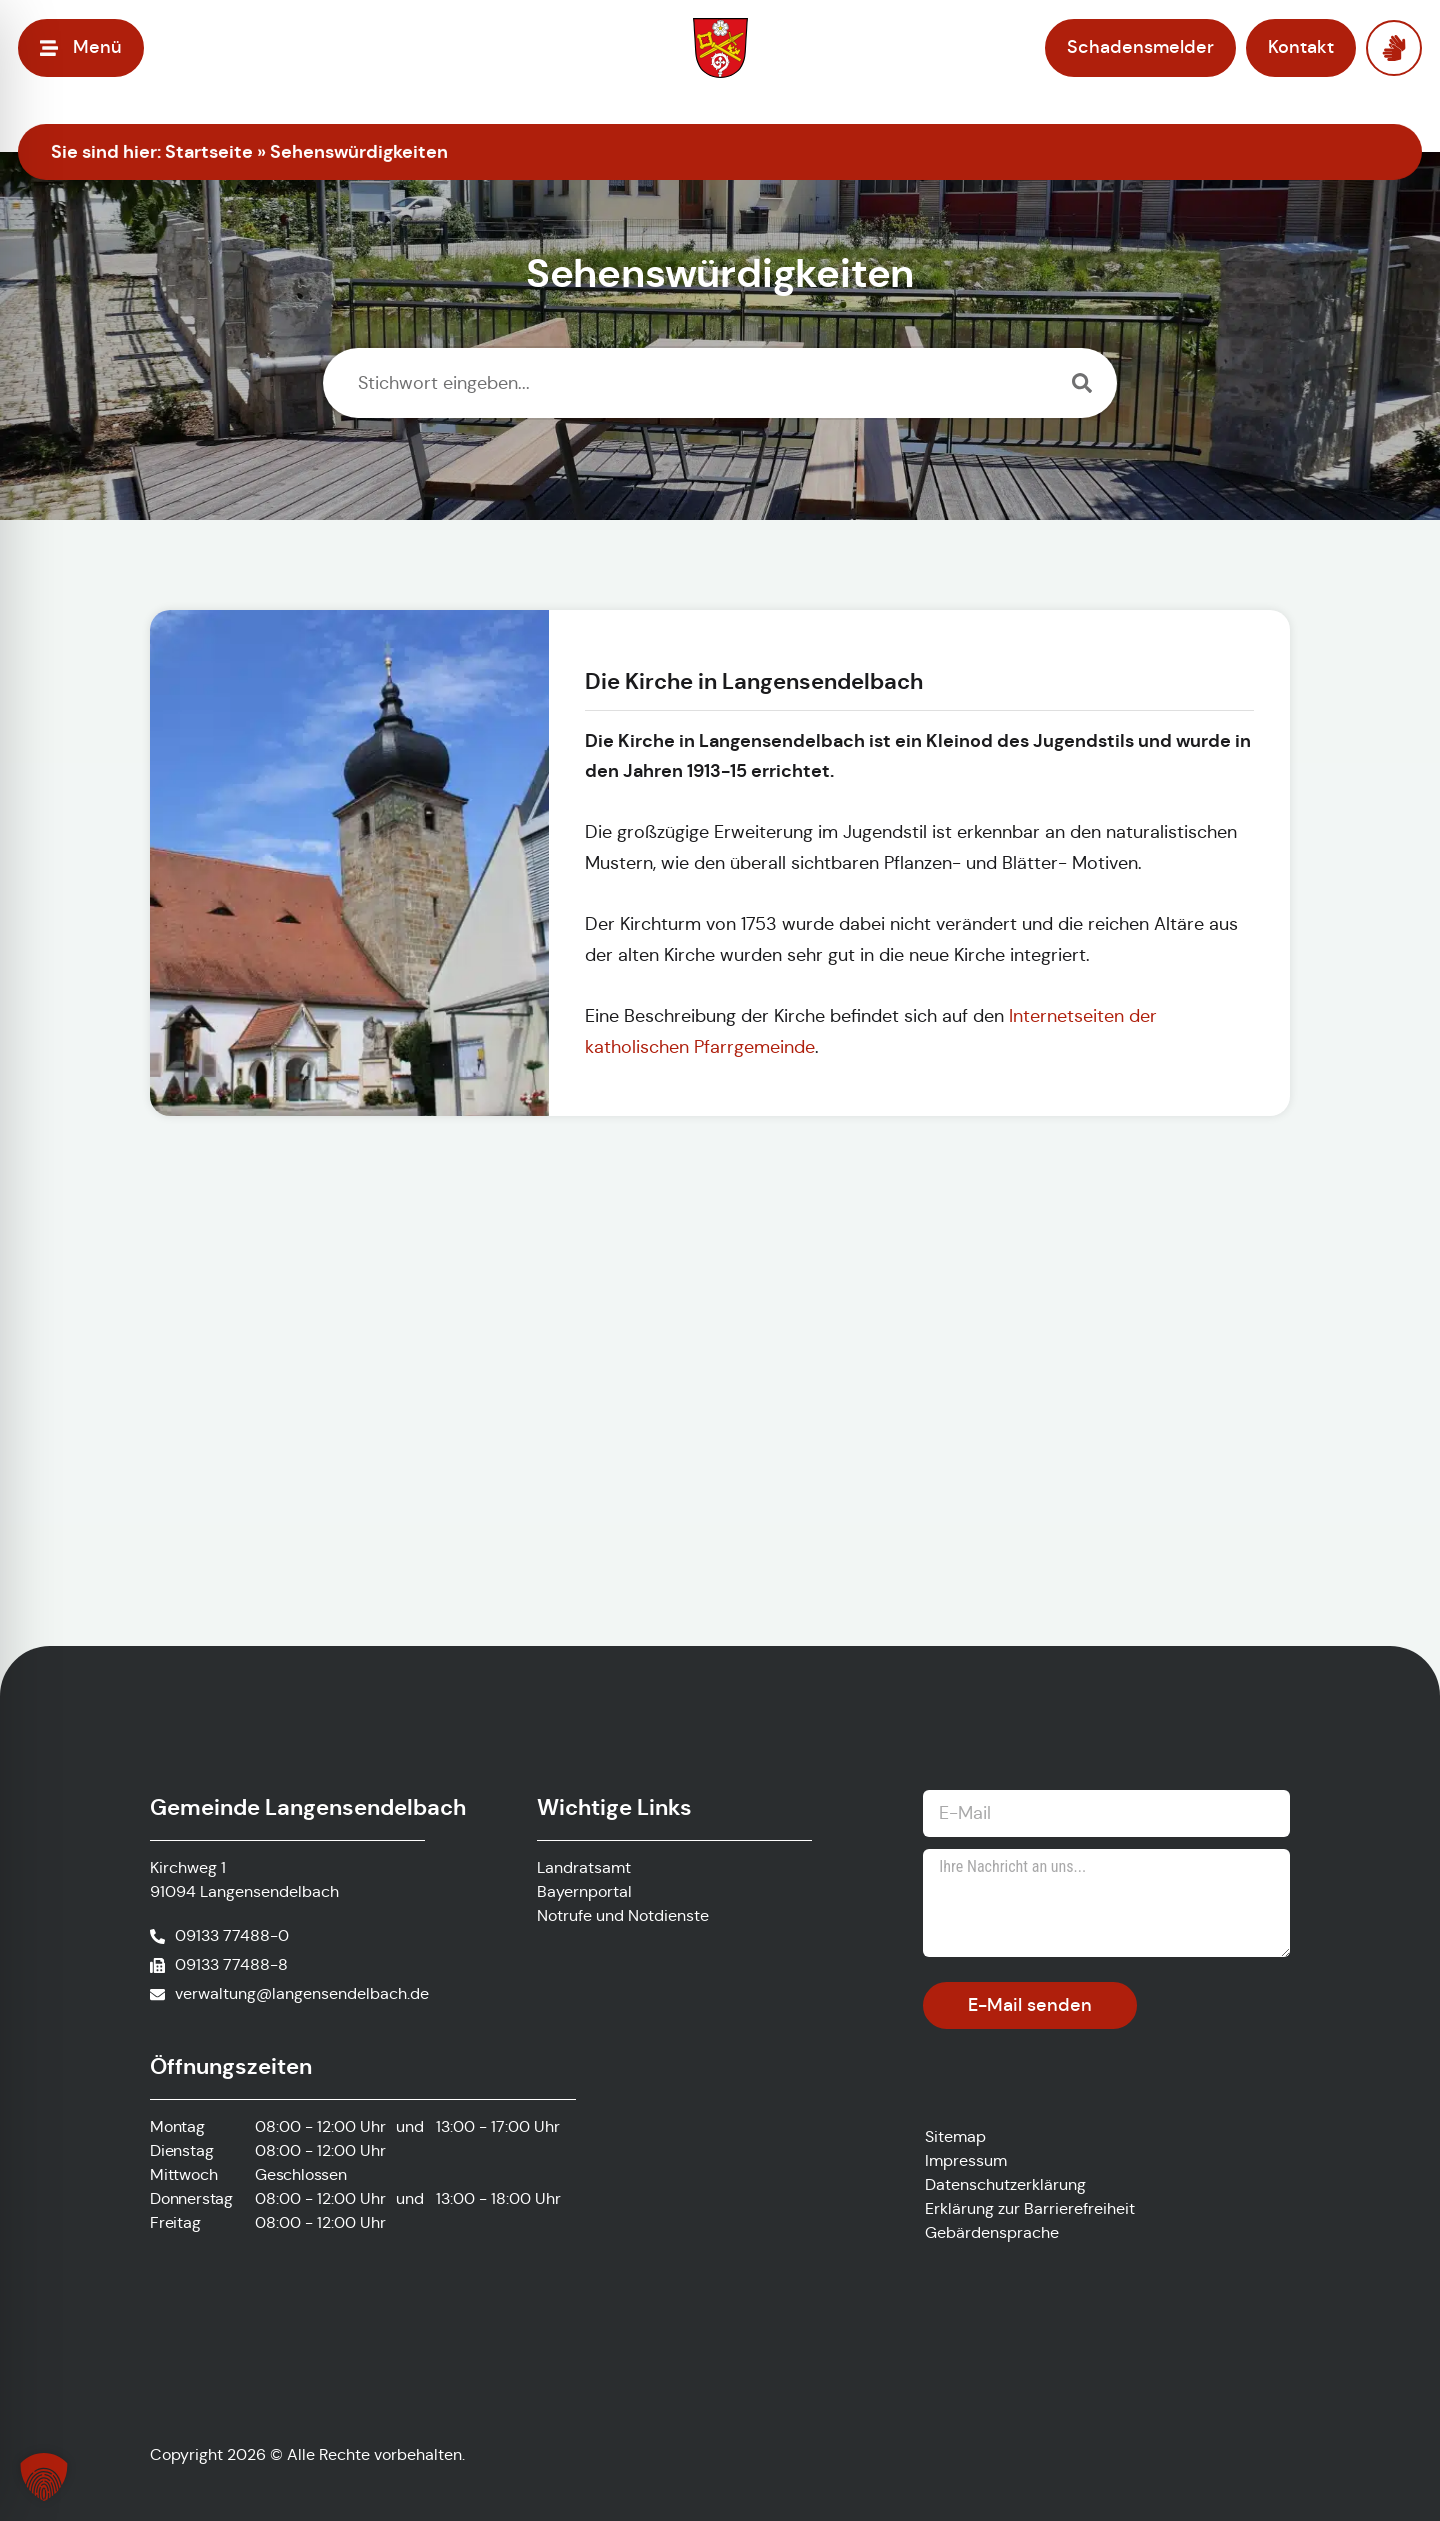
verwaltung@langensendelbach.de (302, 1993)
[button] (44, 2477)
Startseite (209, 151)
